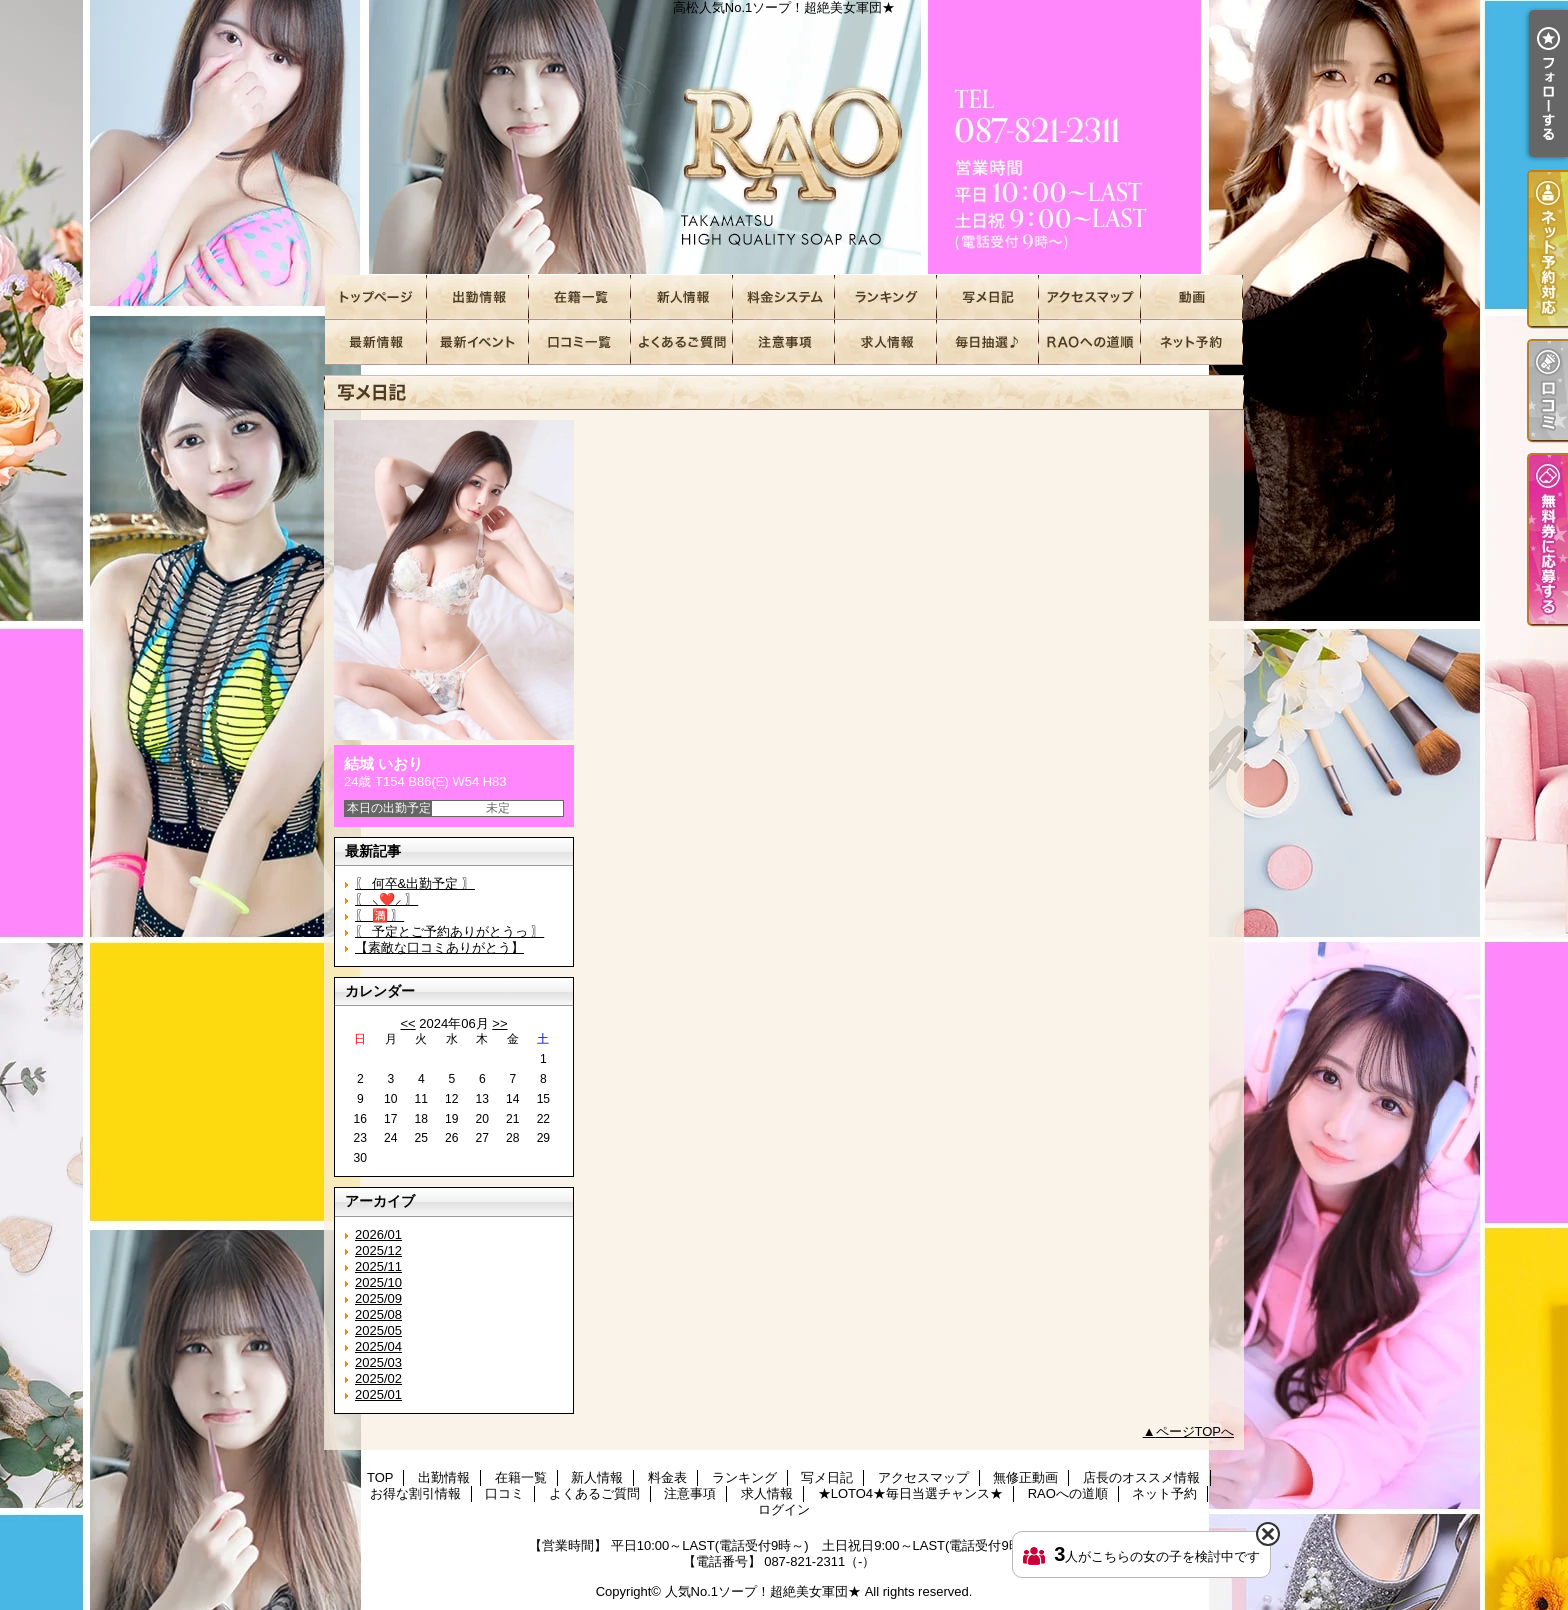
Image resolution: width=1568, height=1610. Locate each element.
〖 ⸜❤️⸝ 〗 (386, 899)
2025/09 (378, 1298)
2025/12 (378, 1250)
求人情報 (886, 342)
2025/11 (378, 1266)
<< (407, 1023)
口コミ (580, 342)
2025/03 (378, 1362)
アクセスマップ (1090, 297)
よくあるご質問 (682, 342)
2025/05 (378, 1330)
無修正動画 (1192, 297)
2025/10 (378, 1282)
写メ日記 (988, 297)
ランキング (886, 297)
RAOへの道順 (1090, 342)
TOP (376, 297)
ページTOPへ (1195, 1431)
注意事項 (784, 342)
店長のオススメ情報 (376, 342)
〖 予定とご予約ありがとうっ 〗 (449, 931)
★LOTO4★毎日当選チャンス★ (988, 342)
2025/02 (378, 1378)
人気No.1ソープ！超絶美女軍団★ (763, 1591)
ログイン (784, 1509)
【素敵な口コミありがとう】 (439, 947)
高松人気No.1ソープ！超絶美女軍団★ (784, 137)
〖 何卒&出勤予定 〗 (415, 883)
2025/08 (378, 1314)
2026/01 (378, 1234)
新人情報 (682, 297)
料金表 (784, 297)
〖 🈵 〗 (379, 915)
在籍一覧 (580, 297)
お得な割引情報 (478, 342)
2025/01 (378, 1394)
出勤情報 (478, 297)
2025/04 (378, 1346)
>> (499, 1023)
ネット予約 (1192, 342)
